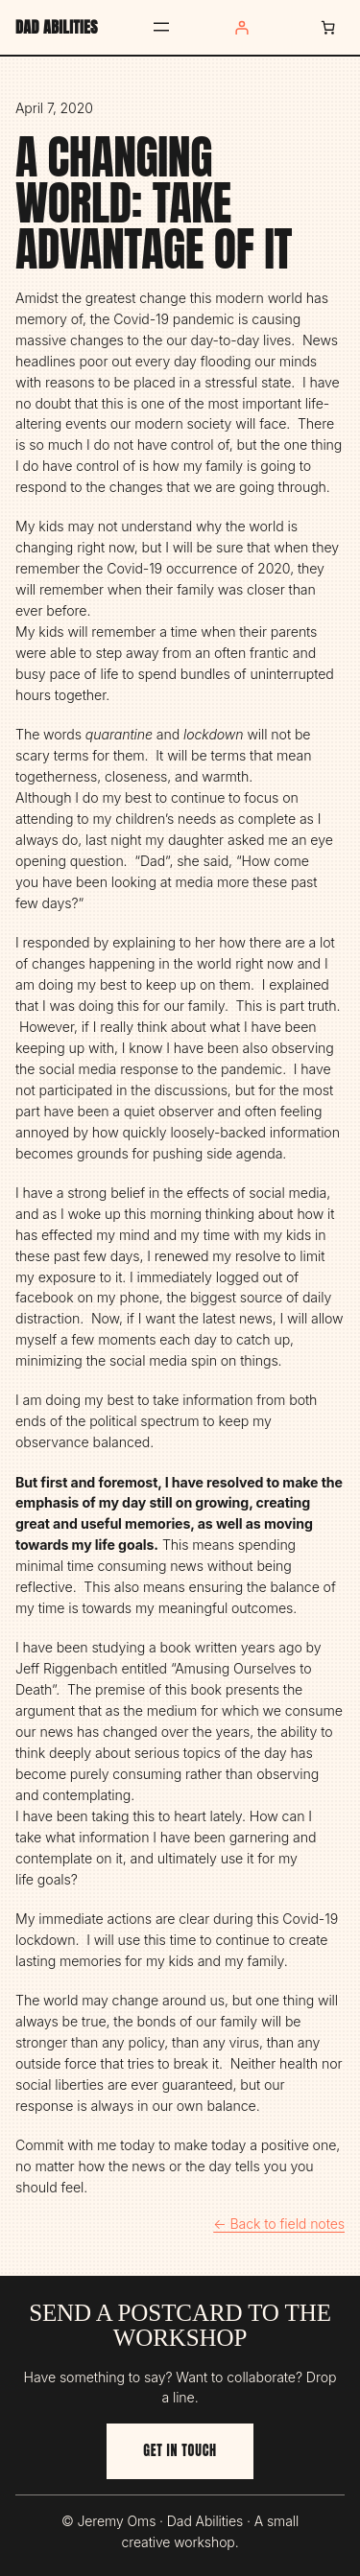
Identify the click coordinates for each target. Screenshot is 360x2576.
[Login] (241, 27)
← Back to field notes (279, 2223)
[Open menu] (161, 26)
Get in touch (180, 2450)
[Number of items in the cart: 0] (328, 27)
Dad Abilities (56, 26)
